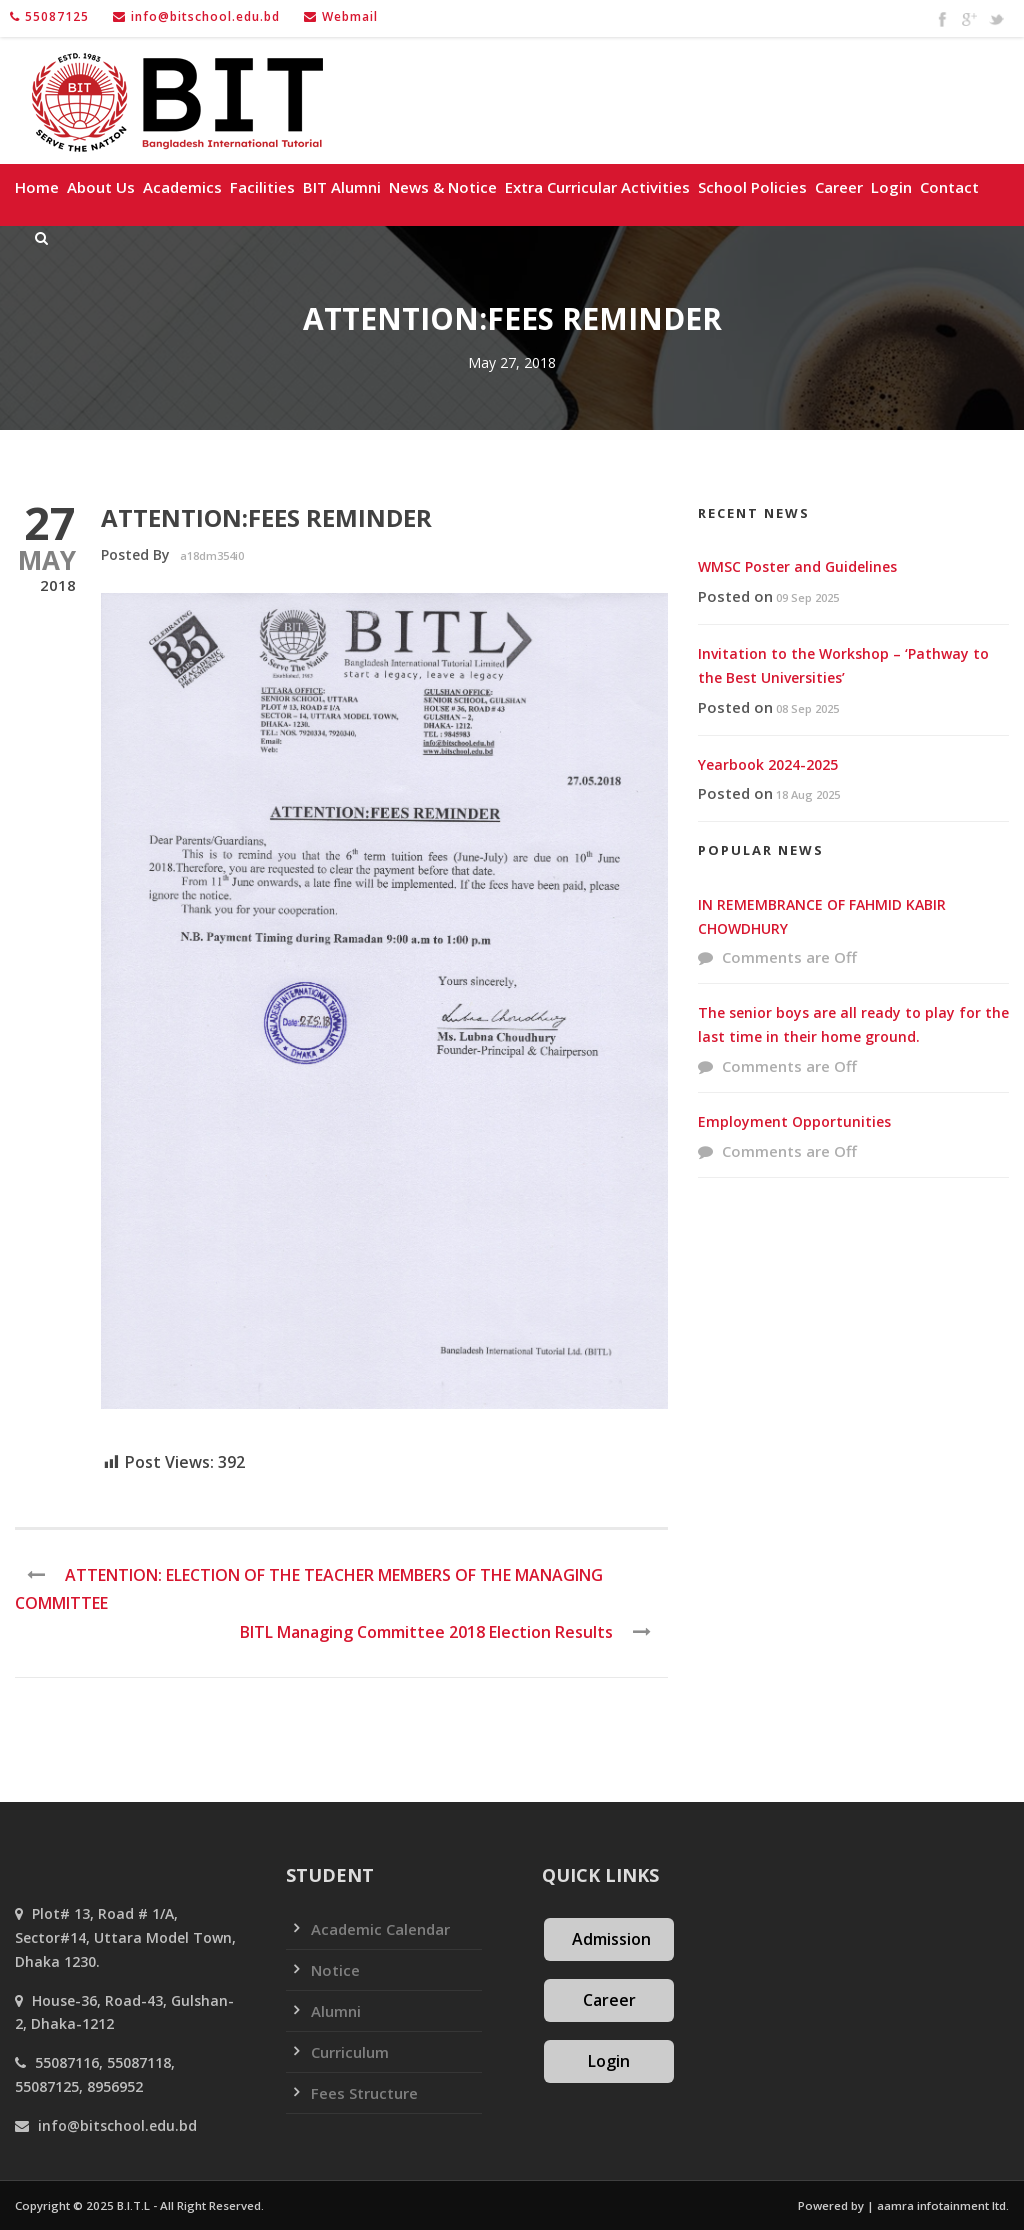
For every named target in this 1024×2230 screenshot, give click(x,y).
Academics (182, 187)
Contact (949, 187)
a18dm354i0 (212, 555)
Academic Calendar (380, 1929)
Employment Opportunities (794, 1121)
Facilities (262, 187)
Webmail (350, 16)
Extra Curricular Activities (597, 187)
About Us (101, 187)
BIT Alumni (342, 187)
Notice (335, 1970)
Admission (611, 1939)
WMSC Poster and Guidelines (797, 566)
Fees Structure (364, 2093)
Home (37, 187)
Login (891, 187)
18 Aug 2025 (808, 794)
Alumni (336, 2011)
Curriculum (350, 2052)
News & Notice (443, 187)
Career (839, 187)
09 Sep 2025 (807, 597)
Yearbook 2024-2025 (768, 764)
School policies (752, 187)
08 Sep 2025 (807, 708)
